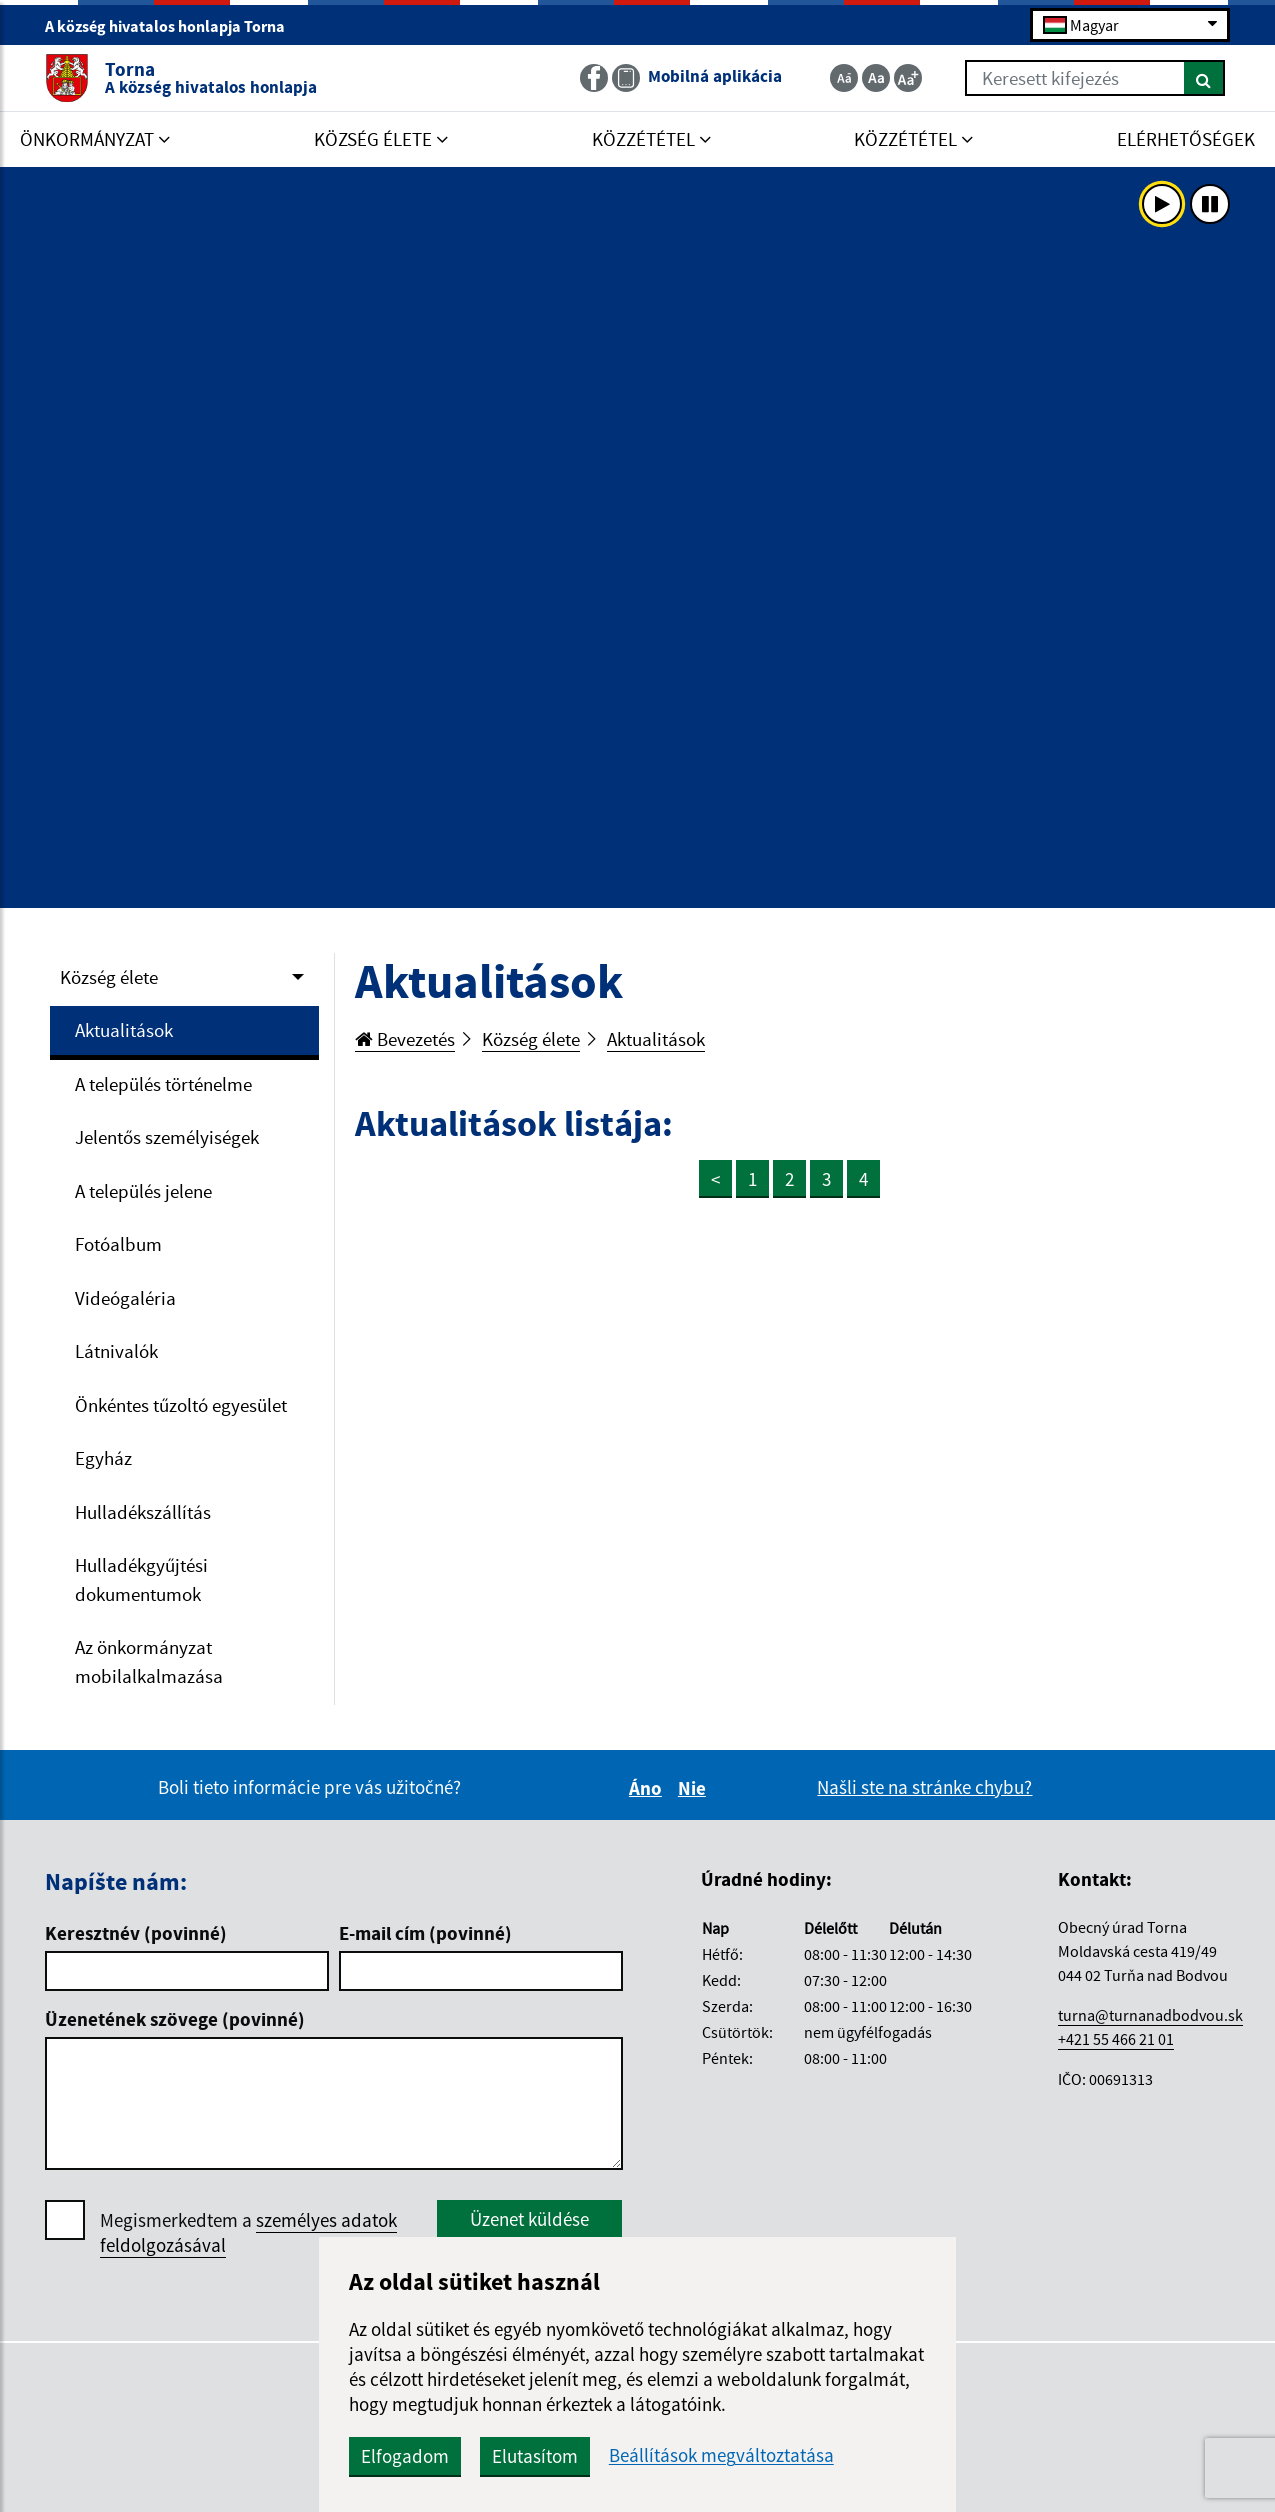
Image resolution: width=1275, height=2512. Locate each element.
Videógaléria (125, 1298)
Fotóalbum (118, 1244)
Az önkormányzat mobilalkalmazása (149, 1661)
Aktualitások (124, 1030)
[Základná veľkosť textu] (876, 78)
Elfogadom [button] (405, 2456)
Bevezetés (405, 1039)
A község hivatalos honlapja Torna (173, 26)
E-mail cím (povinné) (425, 1933)
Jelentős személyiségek (167, 1137)
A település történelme (163, 1084)
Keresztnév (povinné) (136, 1933)
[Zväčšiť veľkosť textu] (908, 78)
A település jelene (143, 1191)
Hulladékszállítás (143, 1512)
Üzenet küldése (529, 2219)
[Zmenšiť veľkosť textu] (844, 78)
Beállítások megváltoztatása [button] (721, 2455)
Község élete (109, 977)
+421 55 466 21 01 (1116, 2039)
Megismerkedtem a (248, 2233)
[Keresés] (1204, 78)
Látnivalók (116, 1351)
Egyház (103, 1458)
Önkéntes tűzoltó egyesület (181, 1405)
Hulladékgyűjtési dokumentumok (141, 1579)
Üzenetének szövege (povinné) (175, 2019)
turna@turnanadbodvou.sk (1150, 2015)
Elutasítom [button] (535, 2456)
